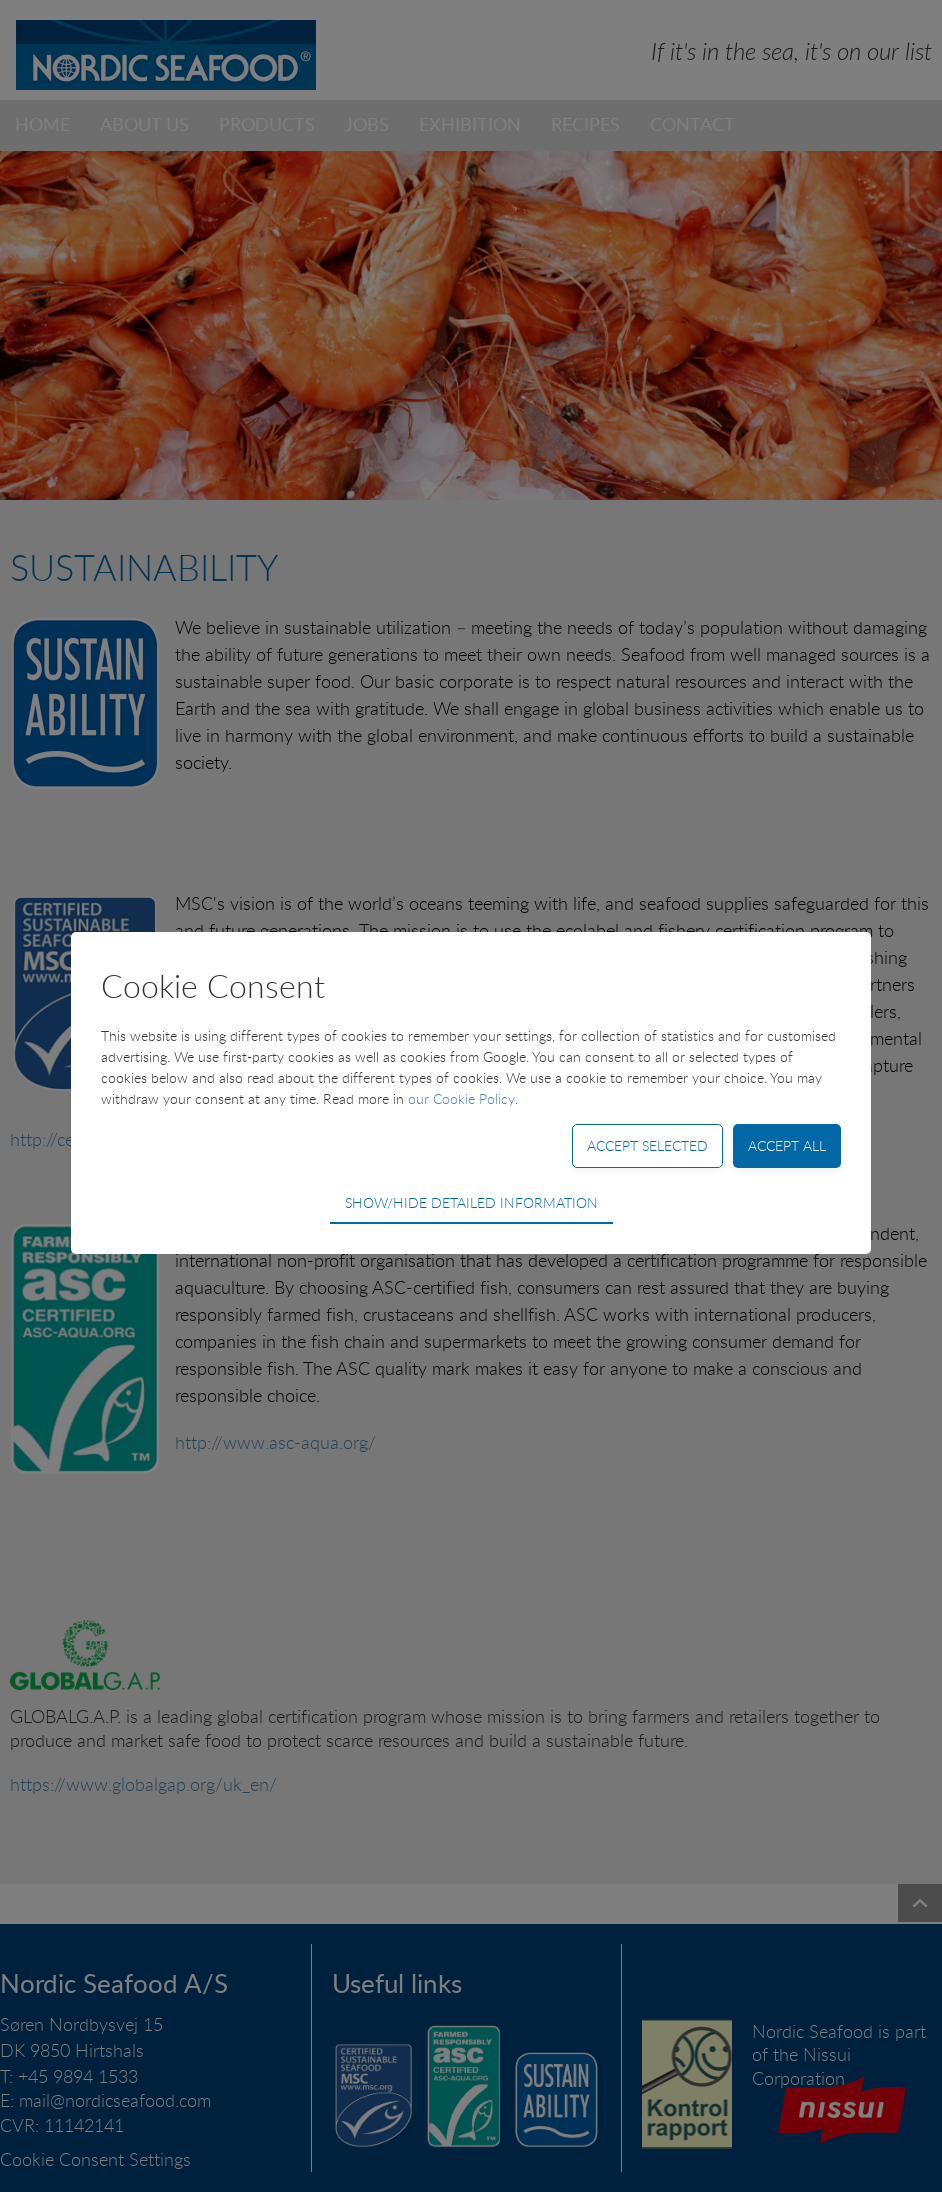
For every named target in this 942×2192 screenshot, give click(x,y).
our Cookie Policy (461, 1098)
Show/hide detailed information (471, 1202)
